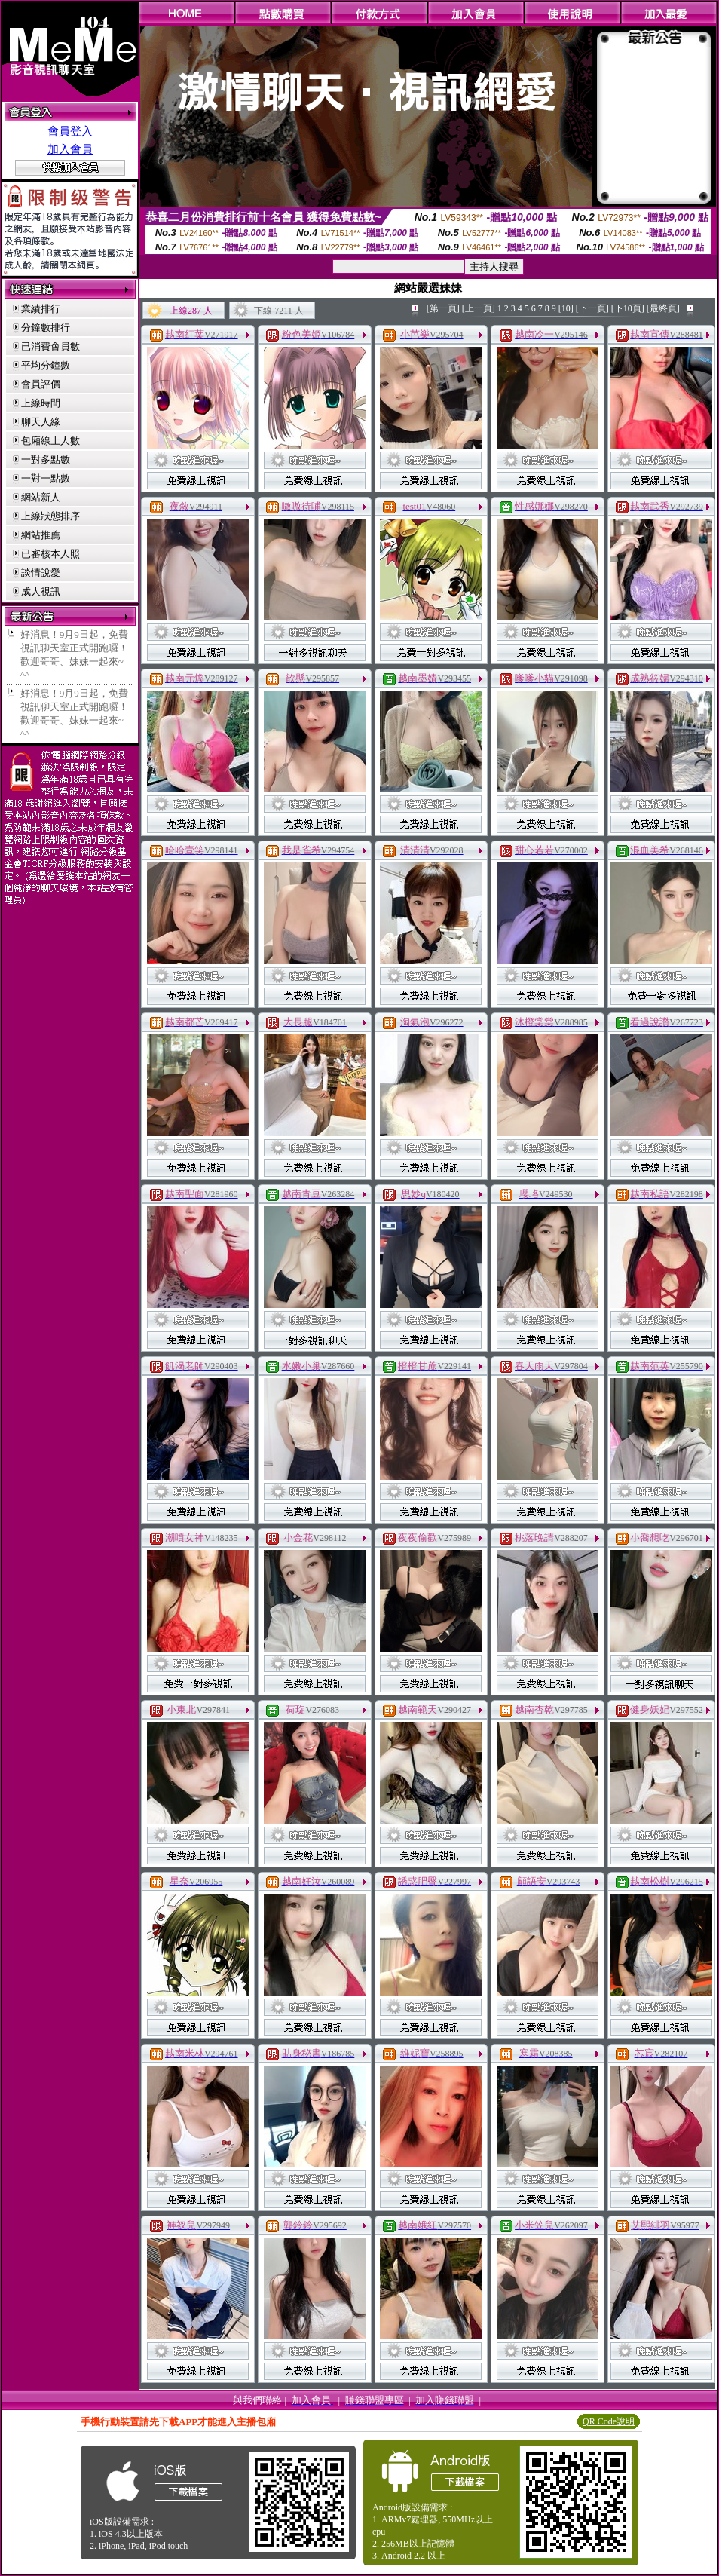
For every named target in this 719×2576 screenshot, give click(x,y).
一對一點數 (45, 478)
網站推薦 (40, 535)
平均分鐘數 (45, 365)
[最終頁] (663, 308)
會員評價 (40, 384)
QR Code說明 (609, 2421)
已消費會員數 (50, 346)
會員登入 (70, 131)
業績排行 (40, 308)
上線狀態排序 (50, 516)
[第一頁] (443, 308)
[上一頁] (478, 308)
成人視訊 (40, 591)
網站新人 (40, 497)
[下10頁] (627, 308)
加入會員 (70, 149)
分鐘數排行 (45, 327)
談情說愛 (40, 572)
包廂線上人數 (50, 440)
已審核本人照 (50, 553)
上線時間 (40, 403)
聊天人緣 (40, 421)
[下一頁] (592, 308)
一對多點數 (45, 459)
